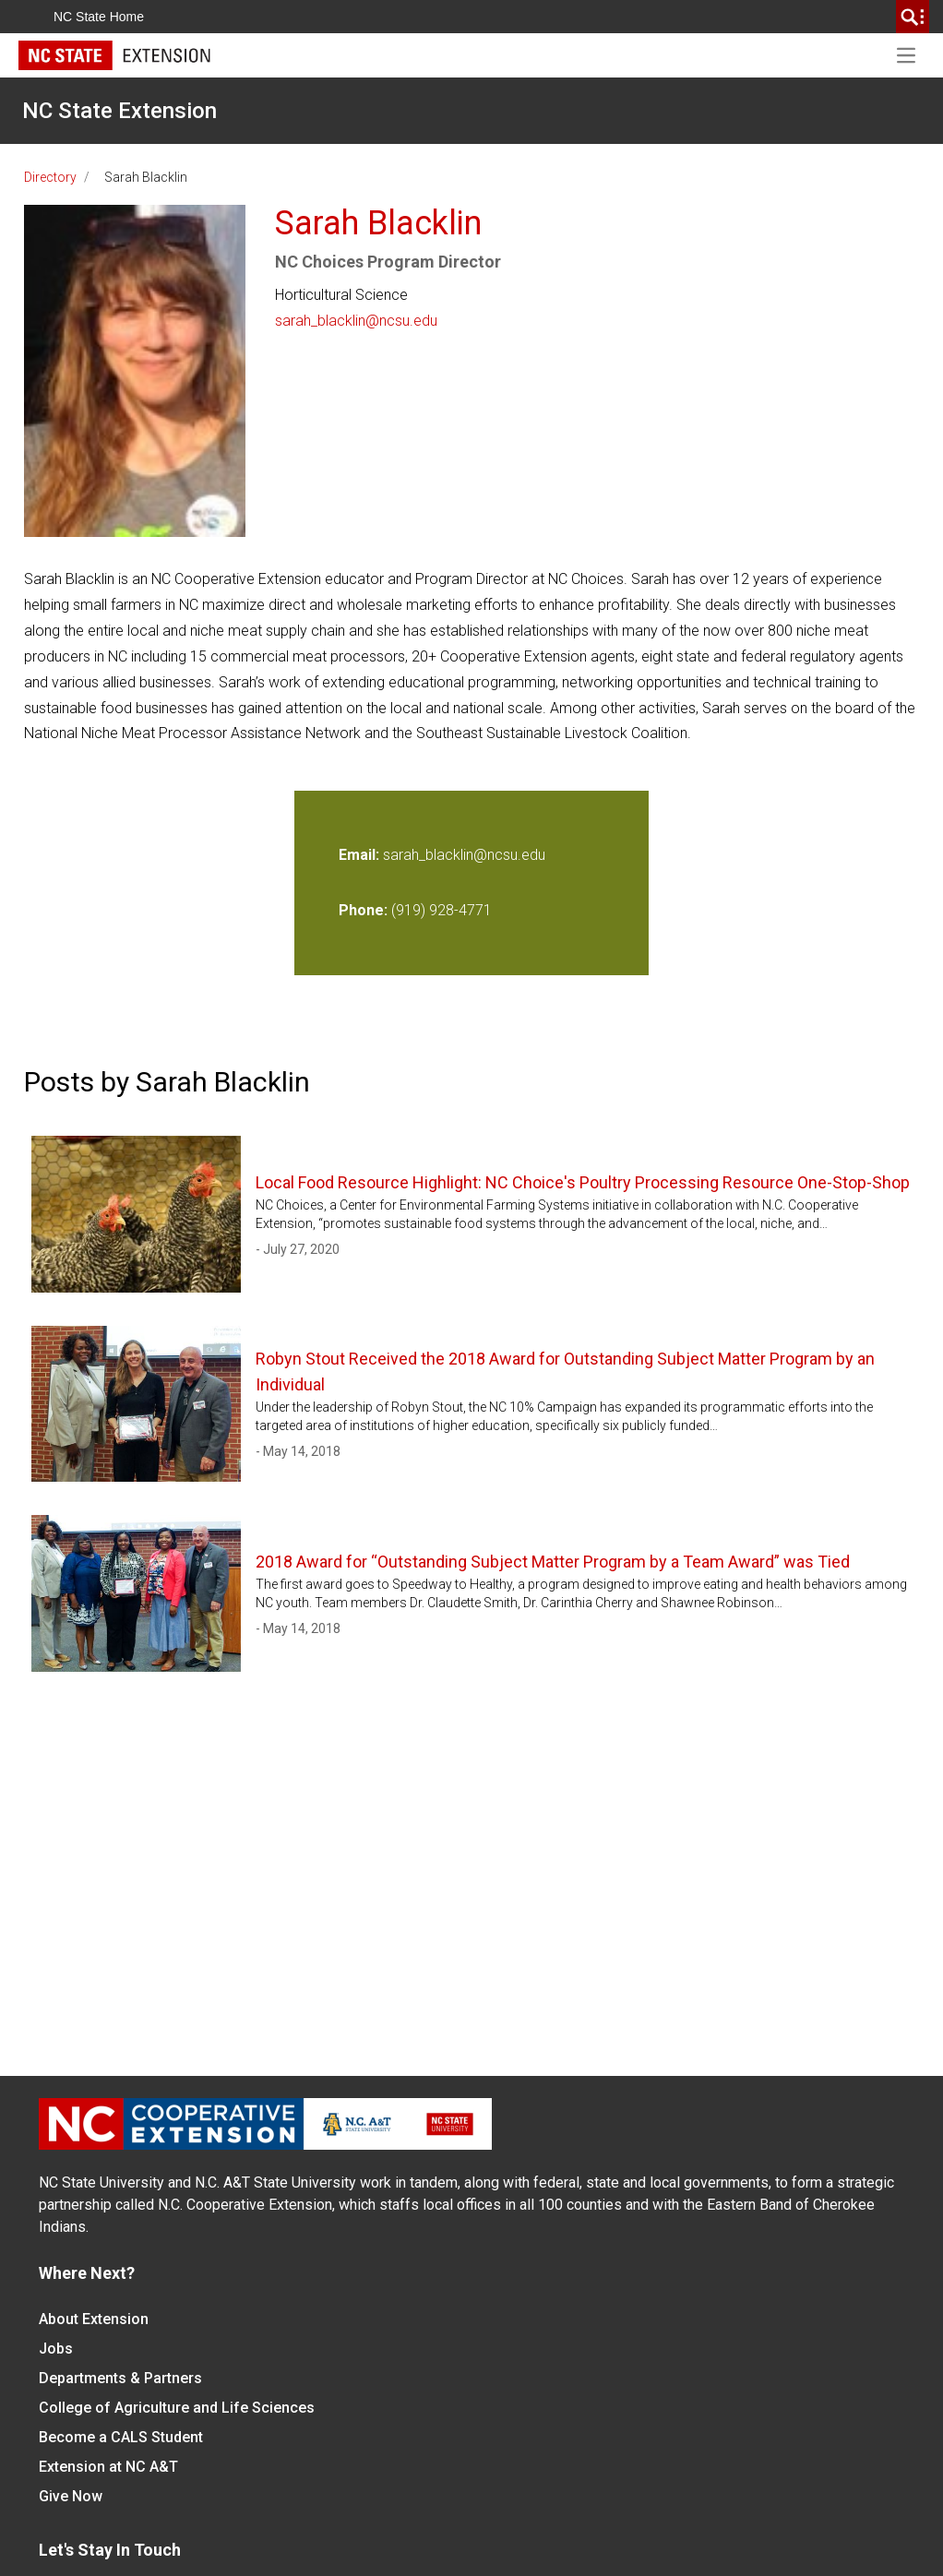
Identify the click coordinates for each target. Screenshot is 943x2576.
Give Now (70, 2496)
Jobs (56, 2348)
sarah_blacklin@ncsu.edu (356, 320)
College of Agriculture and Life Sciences (177, 2407)
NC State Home (99, 16)
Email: (361, 855)
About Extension (94, 2319)
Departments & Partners (120, 2378)
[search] (912, 16)
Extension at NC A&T (108, 2466)
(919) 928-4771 (441, 910)
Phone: (363, 910)
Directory (50, 177)
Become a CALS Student (121, 2437)
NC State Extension (119, 111)
